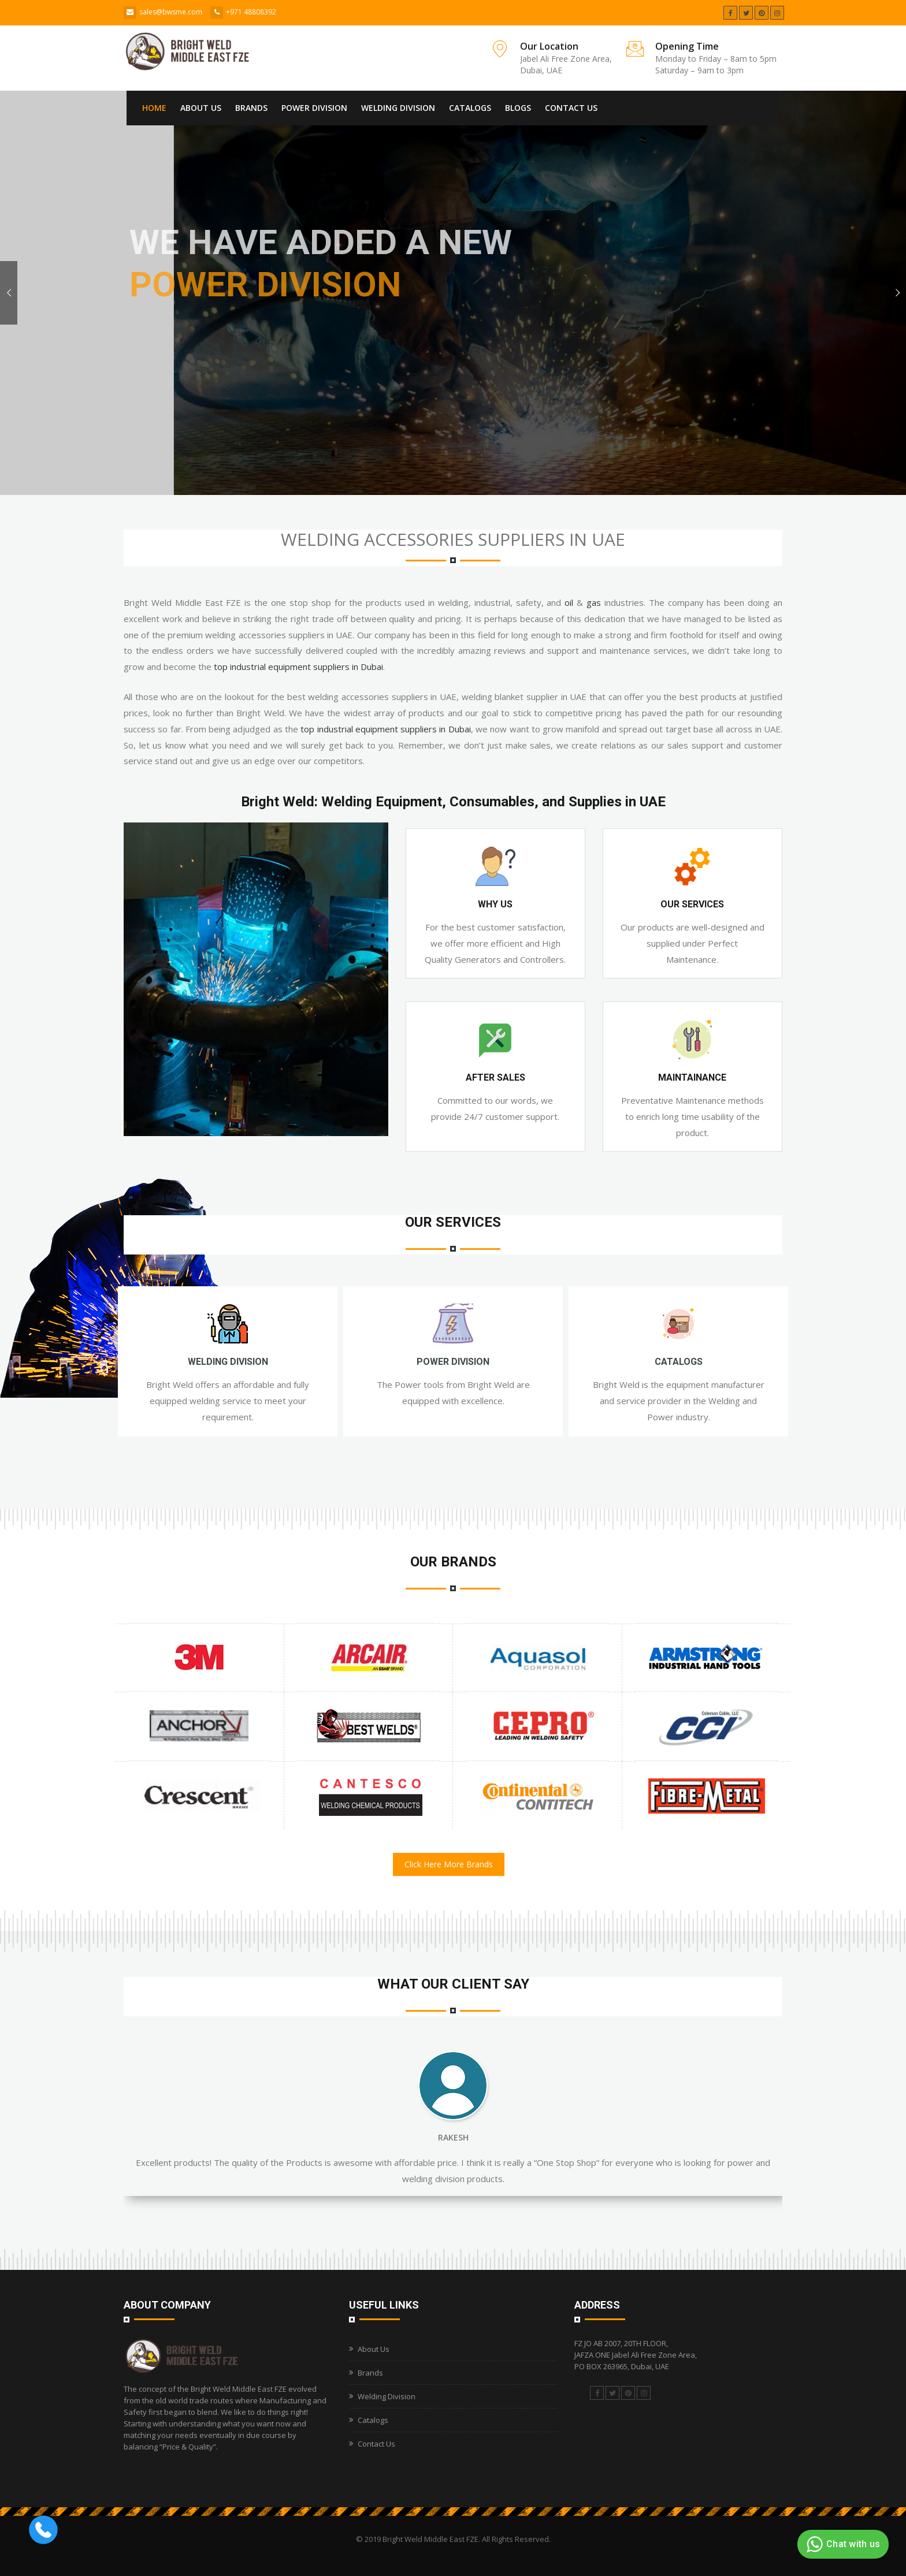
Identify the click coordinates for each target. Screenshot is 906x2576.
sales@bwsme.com (170, 12)
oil (569, 602)
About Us (200, 107)
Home (154, 107)
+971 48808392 (251, 12)
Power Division (314, 107)
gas (593, 602)
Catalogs (470, 107)
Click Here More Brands (448, 1864)
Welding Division (398, 107)
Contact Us (571, 107)
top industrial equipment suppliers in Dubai (298, 666)
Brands (251, 107)
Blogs (518, 107)
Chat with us (841, 2544)
